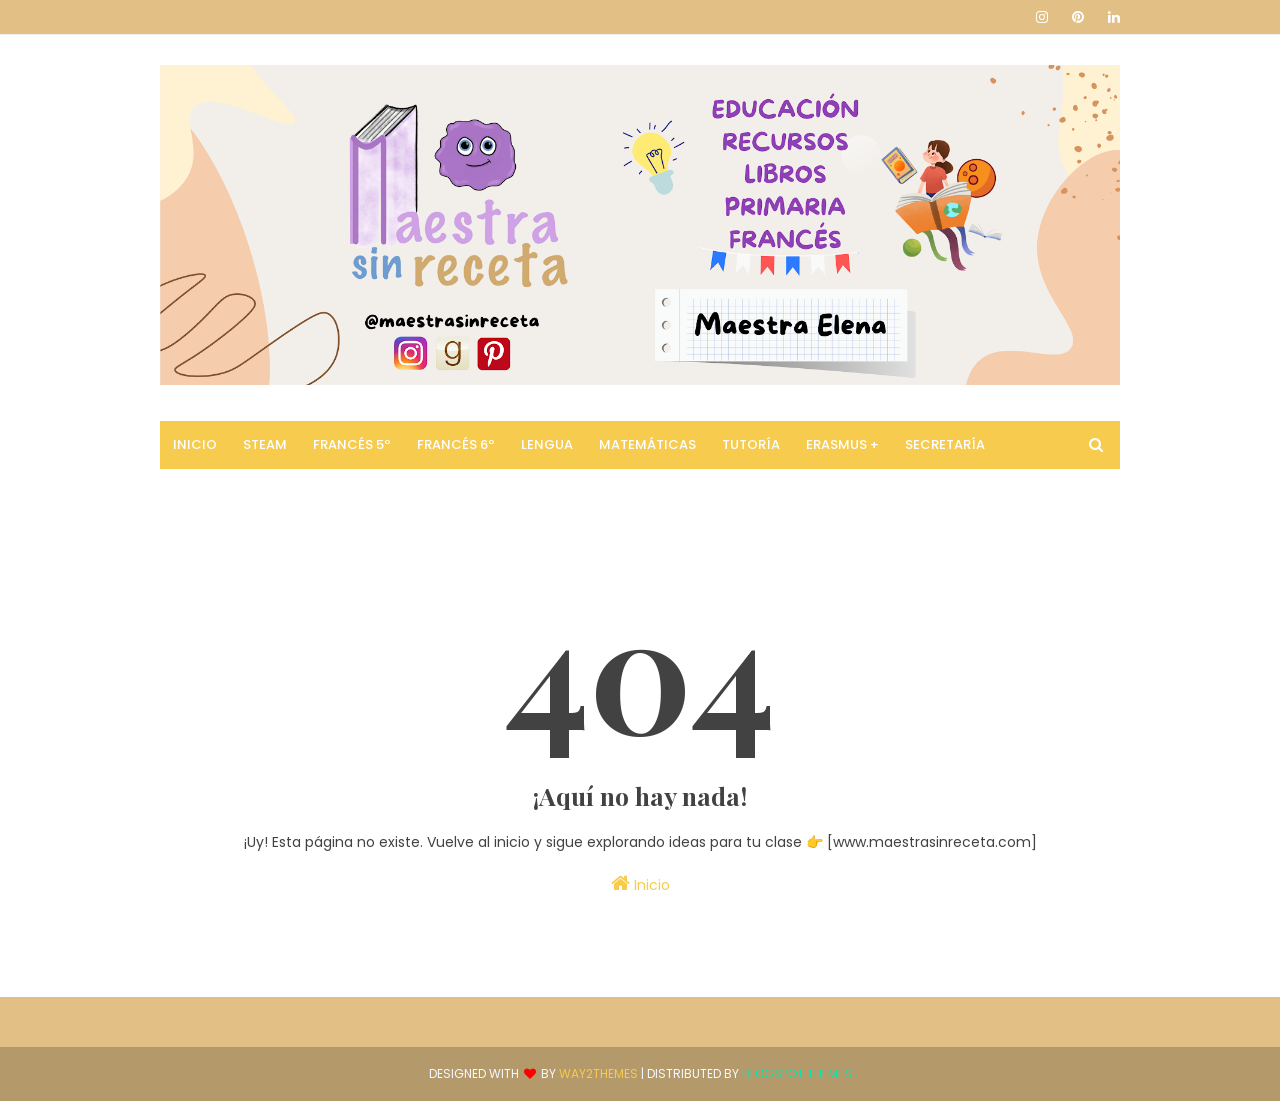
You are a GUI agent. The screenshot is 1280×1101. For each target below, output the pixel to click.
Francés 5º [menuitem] (352, 444)
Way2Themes (598, 1073)
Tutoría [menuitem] (751, 444)
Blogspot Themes (797, 1073)
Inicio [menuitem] (195, 444)
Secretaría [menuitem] (945, 444)
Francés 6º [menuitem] (456, 444)
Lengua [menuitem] (547, 444)
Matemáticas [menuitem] (647, 444)
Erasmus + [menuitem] (842, 444)
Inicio (640, 884)
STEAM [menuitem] (265, 444)
